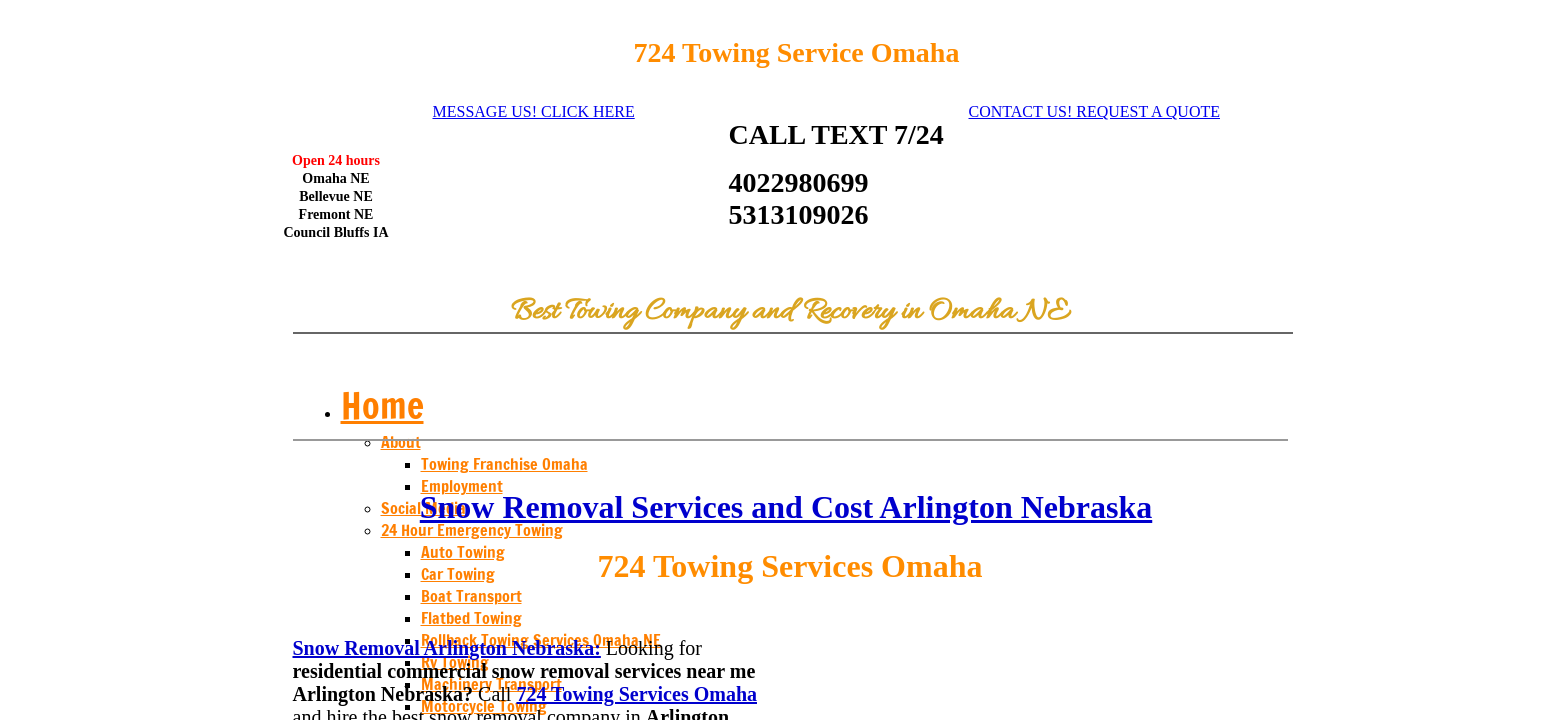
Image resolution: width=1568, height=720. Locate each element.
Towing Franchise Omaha (504, 464)
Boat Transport (471, 596)
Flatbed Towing (471, 618)
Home (382, 405)
